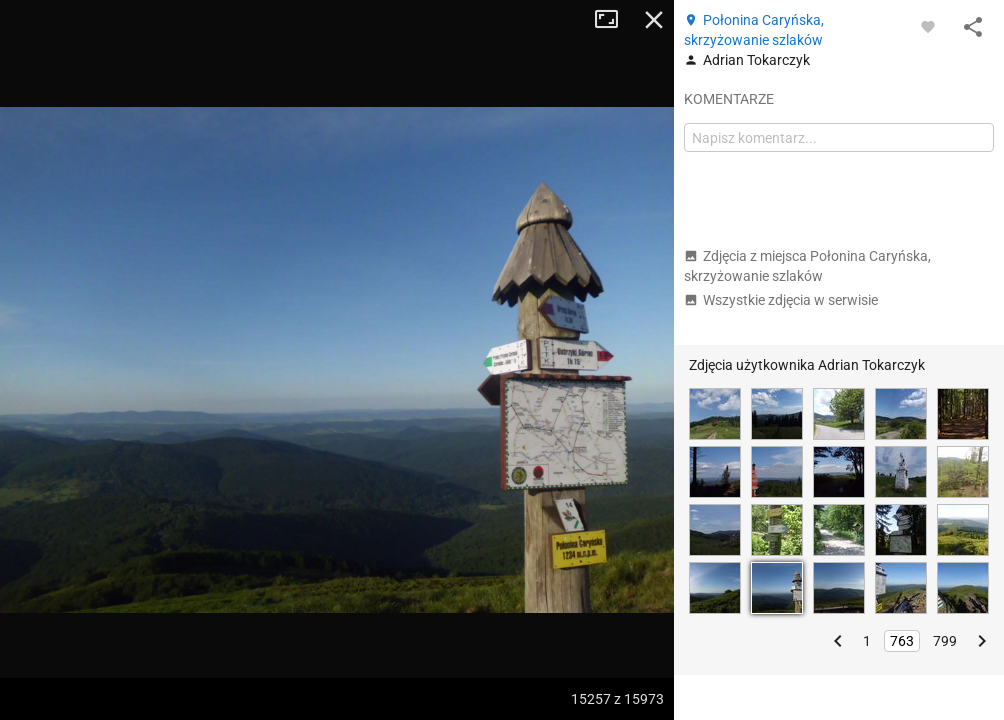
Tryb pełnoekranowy (614, 20)
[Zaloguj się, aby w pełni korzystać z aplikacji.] (928, 26)
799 (945, 641)
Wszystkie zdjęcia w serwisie (781, 300)
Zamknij (654, 20)
